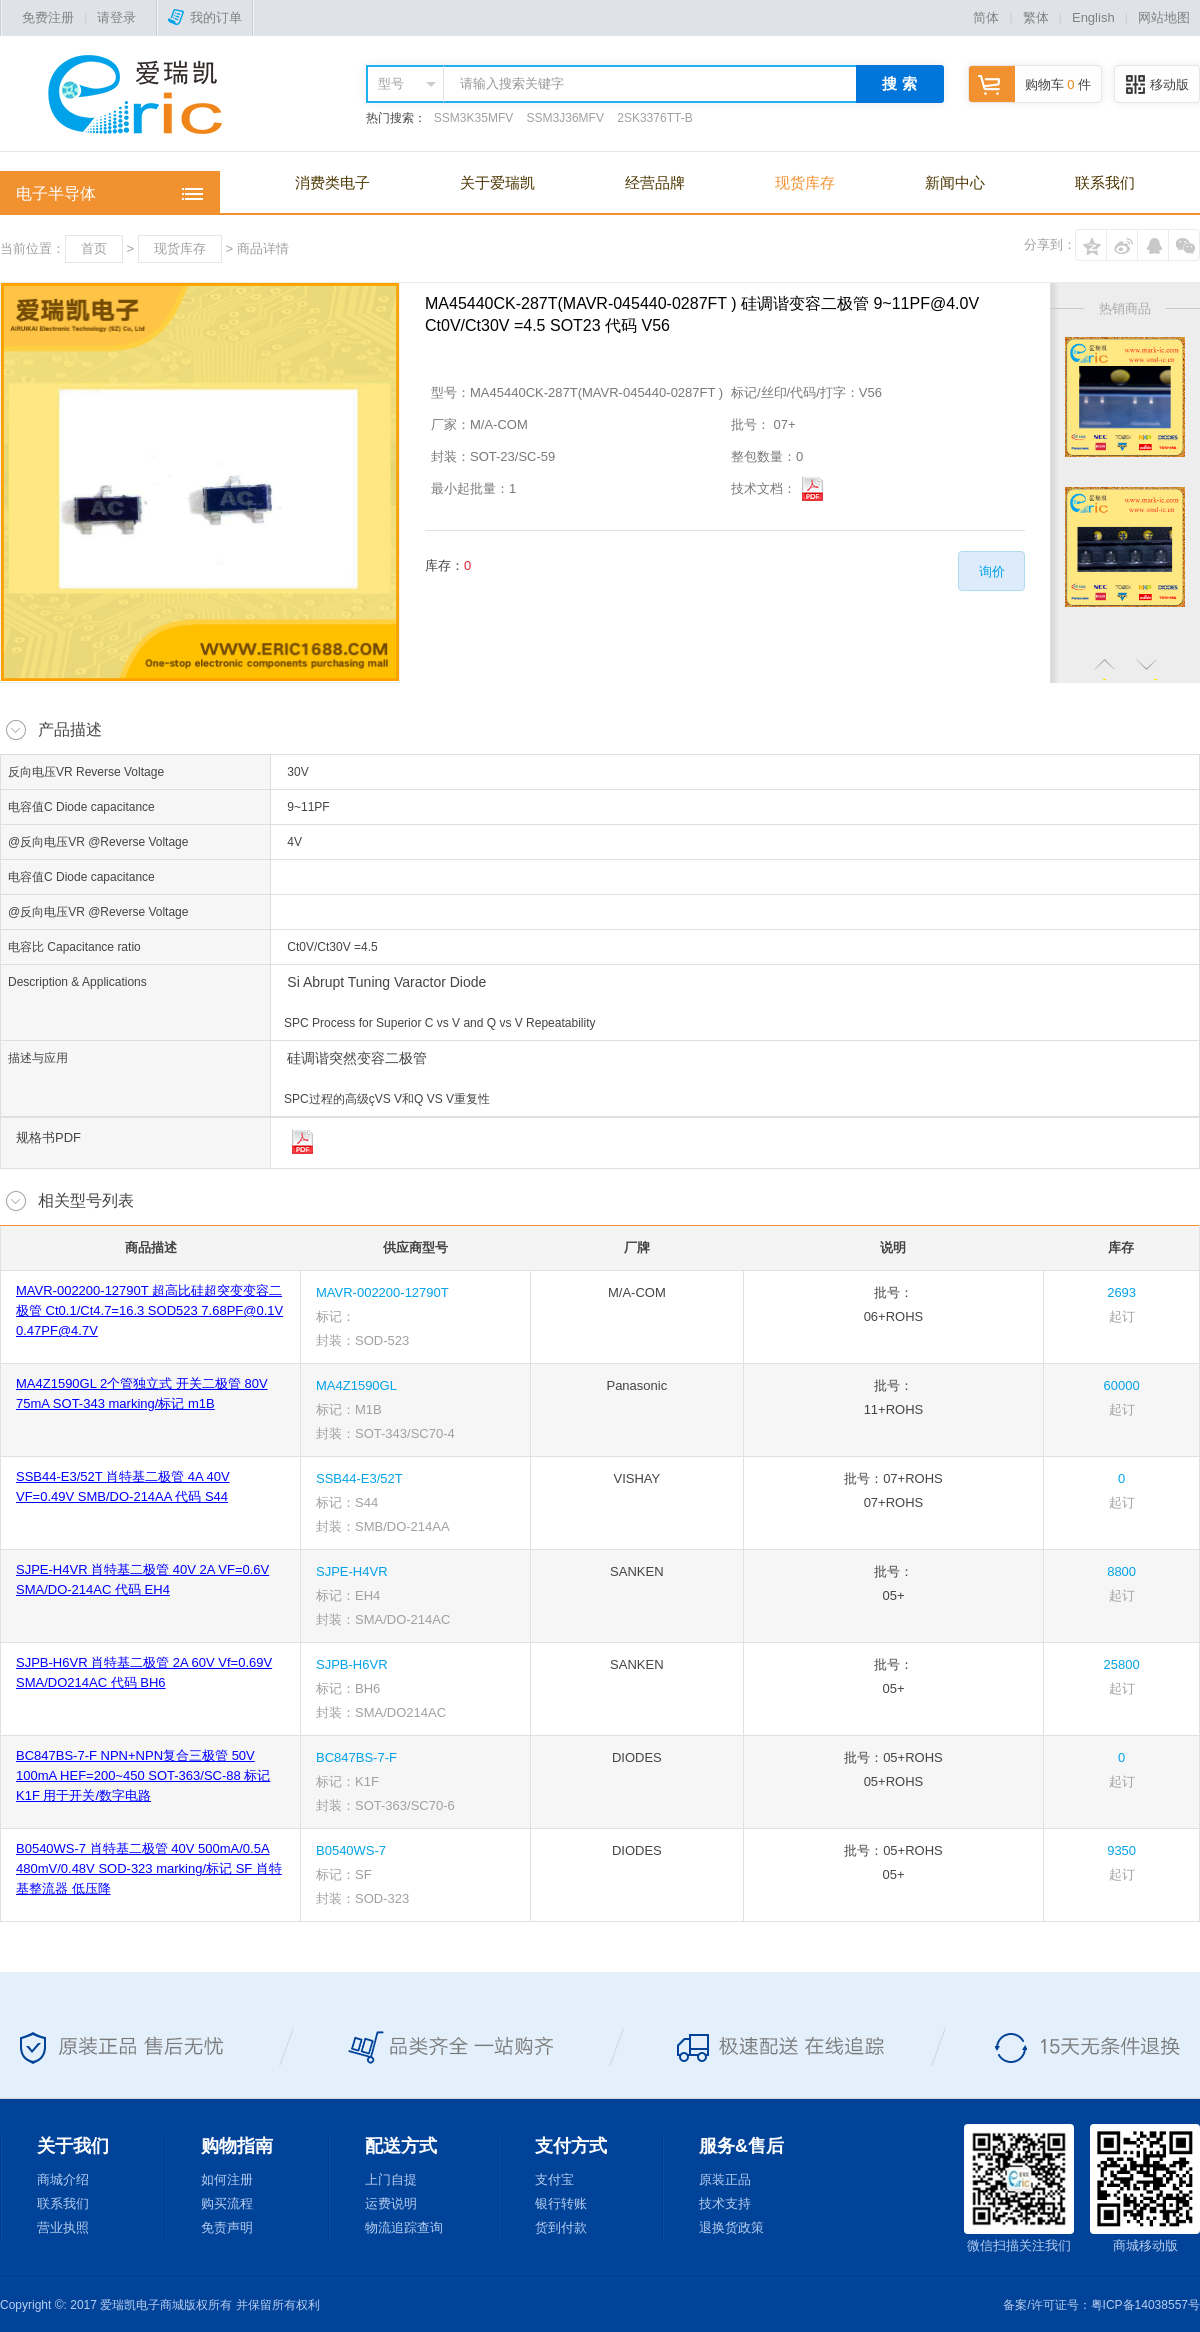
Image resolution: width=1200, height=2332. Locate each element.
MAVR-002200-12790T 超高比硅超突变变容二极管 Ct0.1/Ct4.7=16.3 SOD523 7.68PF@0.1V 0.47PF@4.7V (149, 1310)
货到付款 (561, 2227)
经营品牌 (655, 182)
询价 (992, 571)
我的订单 (205, 17)
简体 (986, 17)
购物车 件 (1030, 84)
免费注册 (48, 17)
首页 (94, 248)
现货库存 (805, 182)
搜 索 (899, 83)
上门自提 (391, 2179)
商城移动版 (1145, 2188)
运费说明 (391, 2203)
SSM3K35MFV (473, 118)
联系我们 (1105, 182)
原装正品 (725, 2179)
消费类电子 (332, 182)
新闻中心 (955, 182)
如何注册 (227, 2179)
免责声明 (227, 2227)
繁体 (1036, 17)
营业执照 (63, 2227)
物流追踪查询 (404, 2227)
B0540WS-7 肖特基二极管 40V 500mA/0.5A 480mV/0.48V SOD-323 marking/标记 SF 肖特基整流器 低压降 (149, 1868)
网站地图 (1164, 17)
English (1093, 17)
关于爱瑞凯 (497, 182)
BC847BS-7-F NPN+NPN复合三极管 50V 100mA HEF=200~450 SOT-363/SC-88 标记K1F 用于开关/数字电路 (143, 1775)
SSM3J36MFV (565, 118)
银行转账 (561, 2203)
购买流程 (227, 2203)
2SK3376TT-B (654, 118)
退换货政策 (731, 2227)
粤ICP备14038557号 (1145, 2305)
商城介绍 (63, 2179)
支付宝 (554, 2179)
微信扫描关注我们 (1019, 2188)
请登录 (116, 17)
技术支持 (725, 2203)
